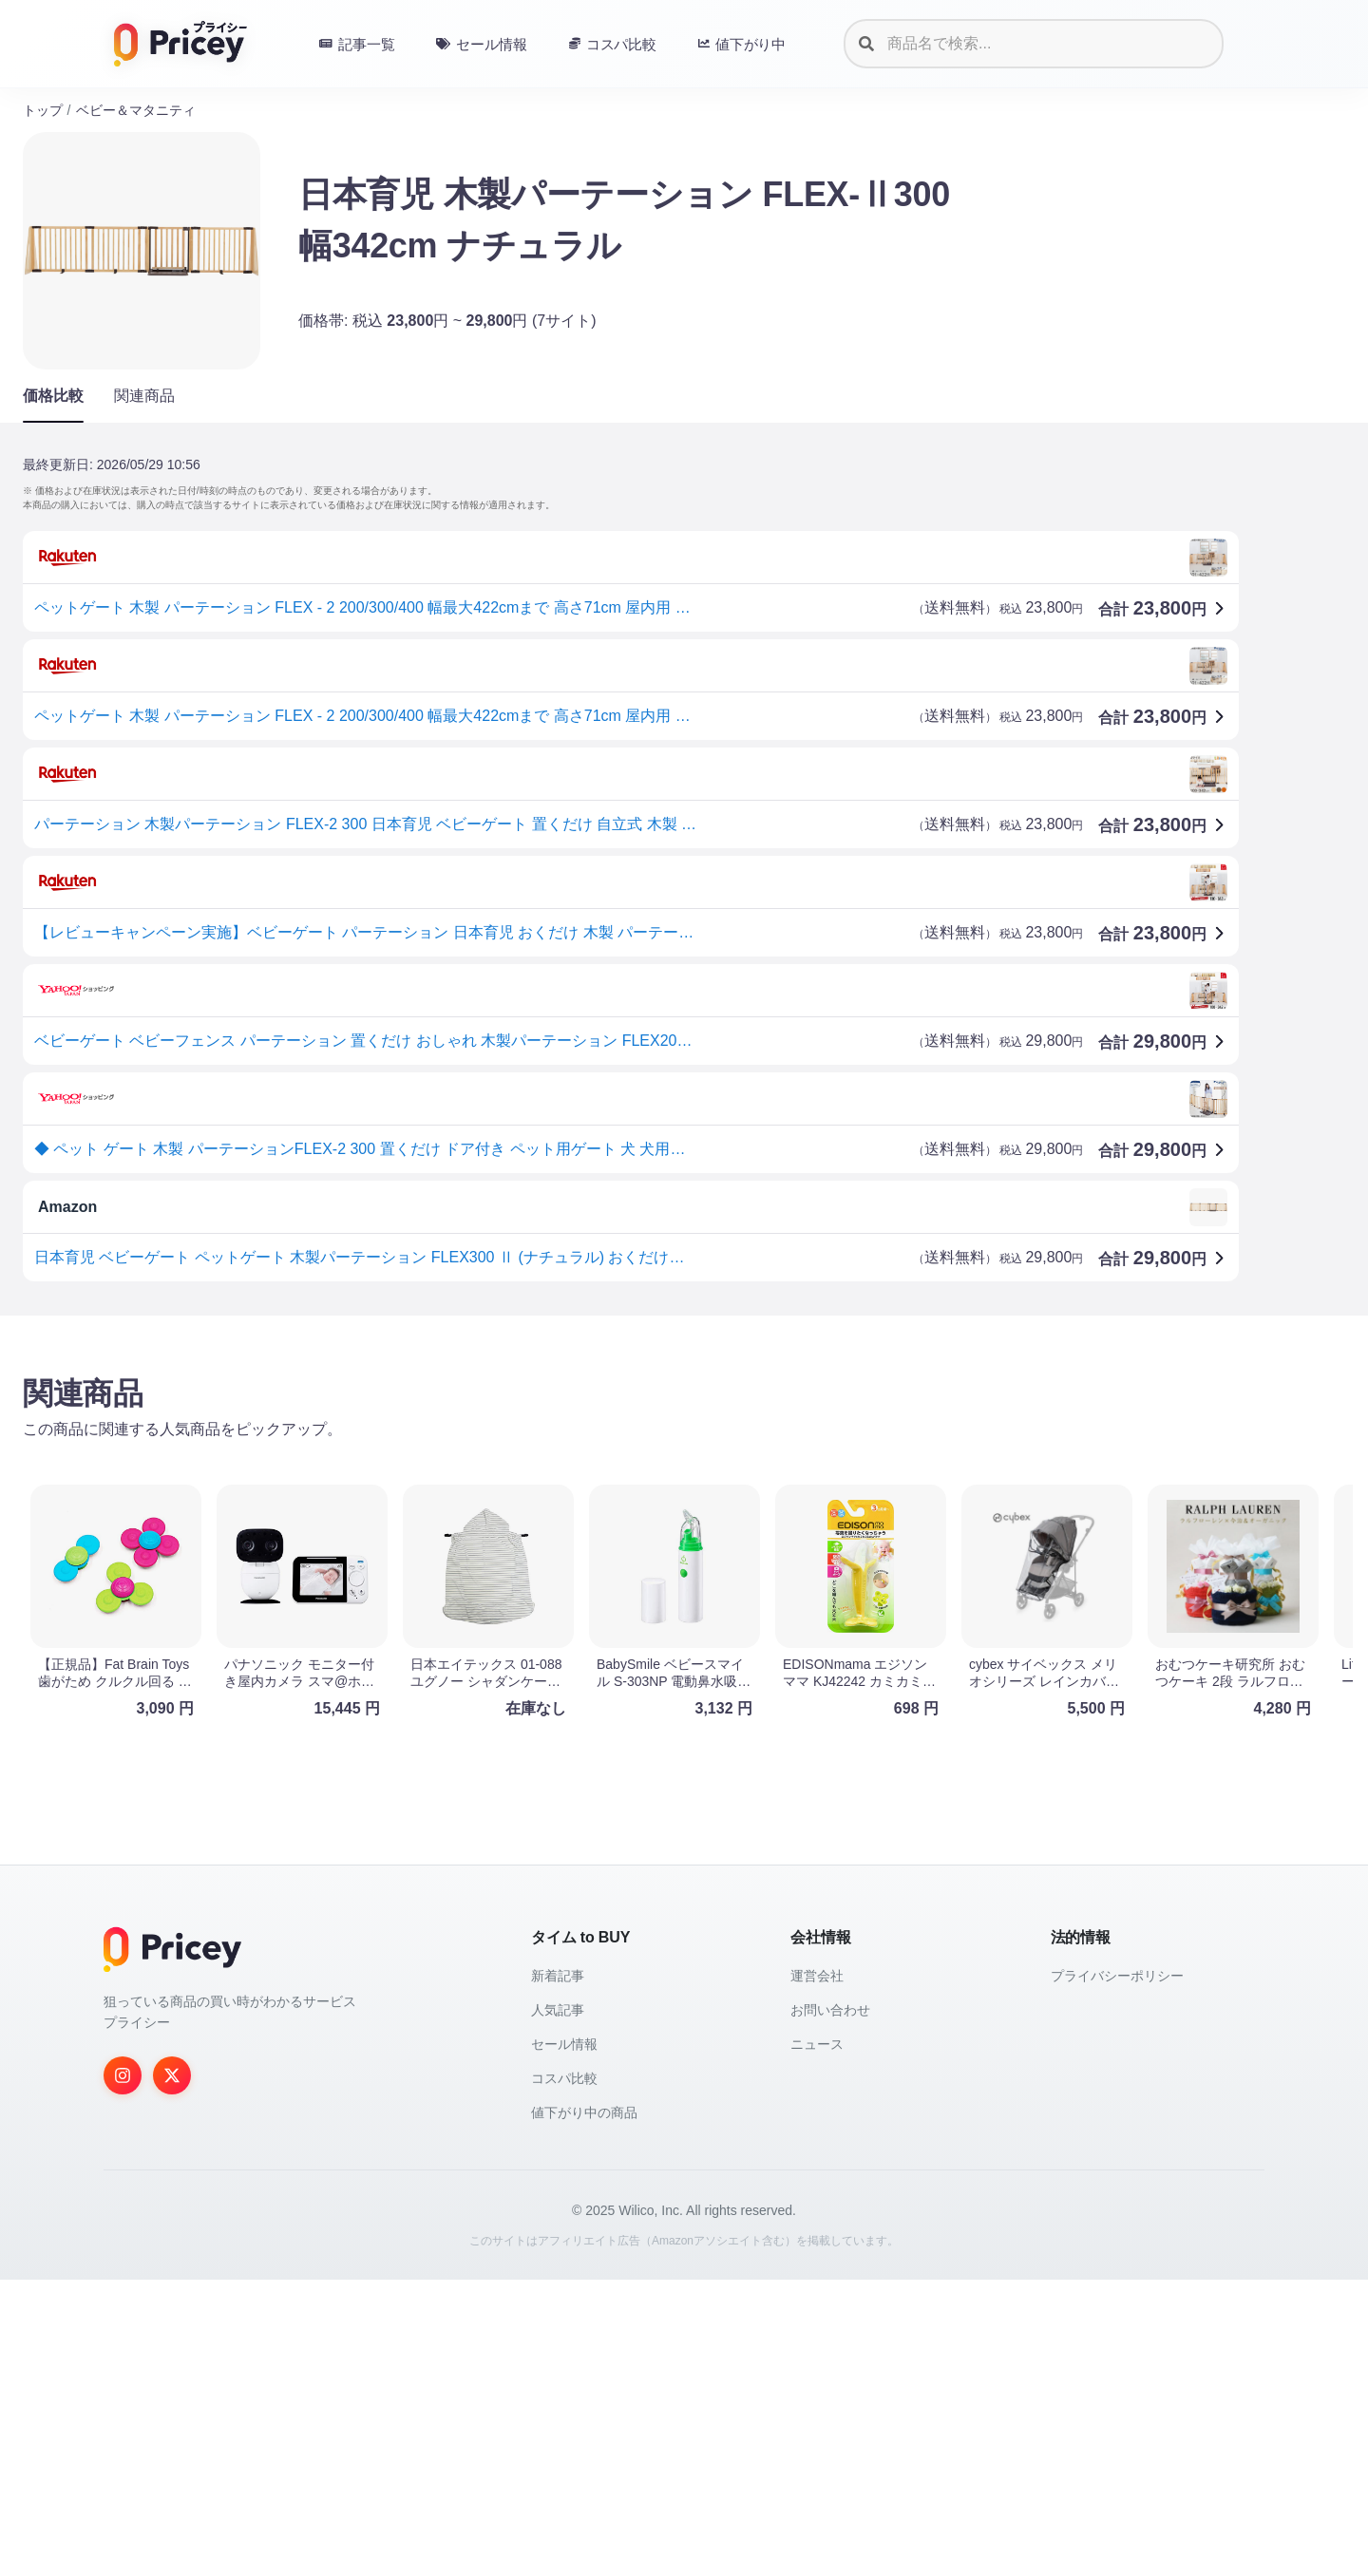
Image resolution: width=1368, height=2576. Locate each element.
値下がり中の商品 (584, 2408)
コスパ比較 (564, 2374)
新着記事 (557, 2272)
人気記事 (557, 2306)
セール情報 (564, 2340)
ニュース (817, 2340)
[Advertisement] (593, 1479)
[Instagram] (123, 2372)
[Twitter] (172, 2372)
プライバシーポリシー (1117, 2272)
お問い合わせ (830, 2306)
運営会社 (817, 2272)
